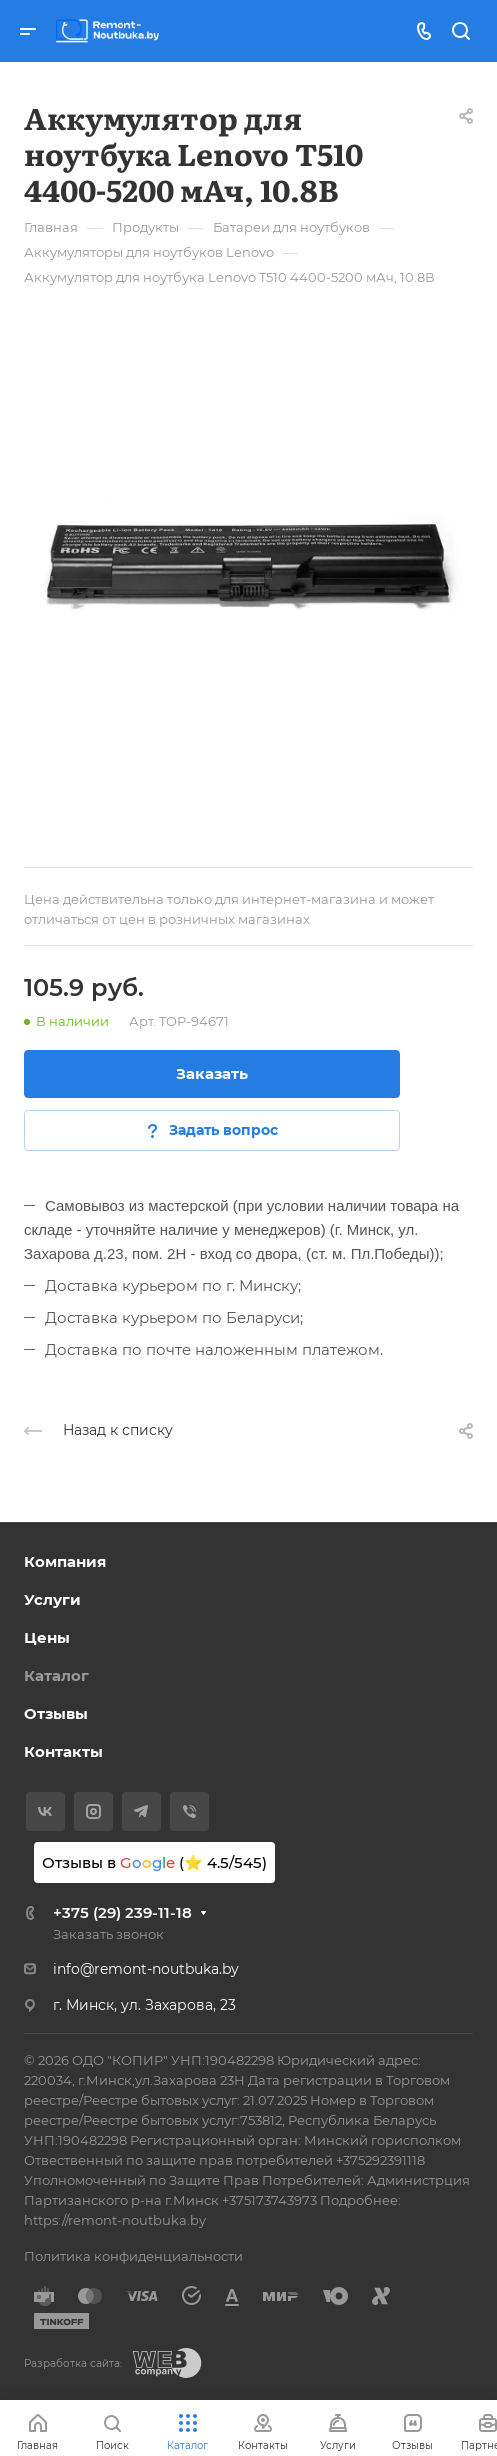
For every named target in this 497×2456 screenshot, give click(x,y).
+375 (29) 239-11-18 (122, 1912)
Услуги (52, 1599)
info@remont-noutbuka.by (146, 1969)
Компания (65, 1561)
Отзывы (56, 1713)
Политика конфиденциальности (133, 2256)
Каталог (56, 1675)
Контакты (63, 1751)
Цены (47, 1637)
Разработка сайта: (73, 2363)
